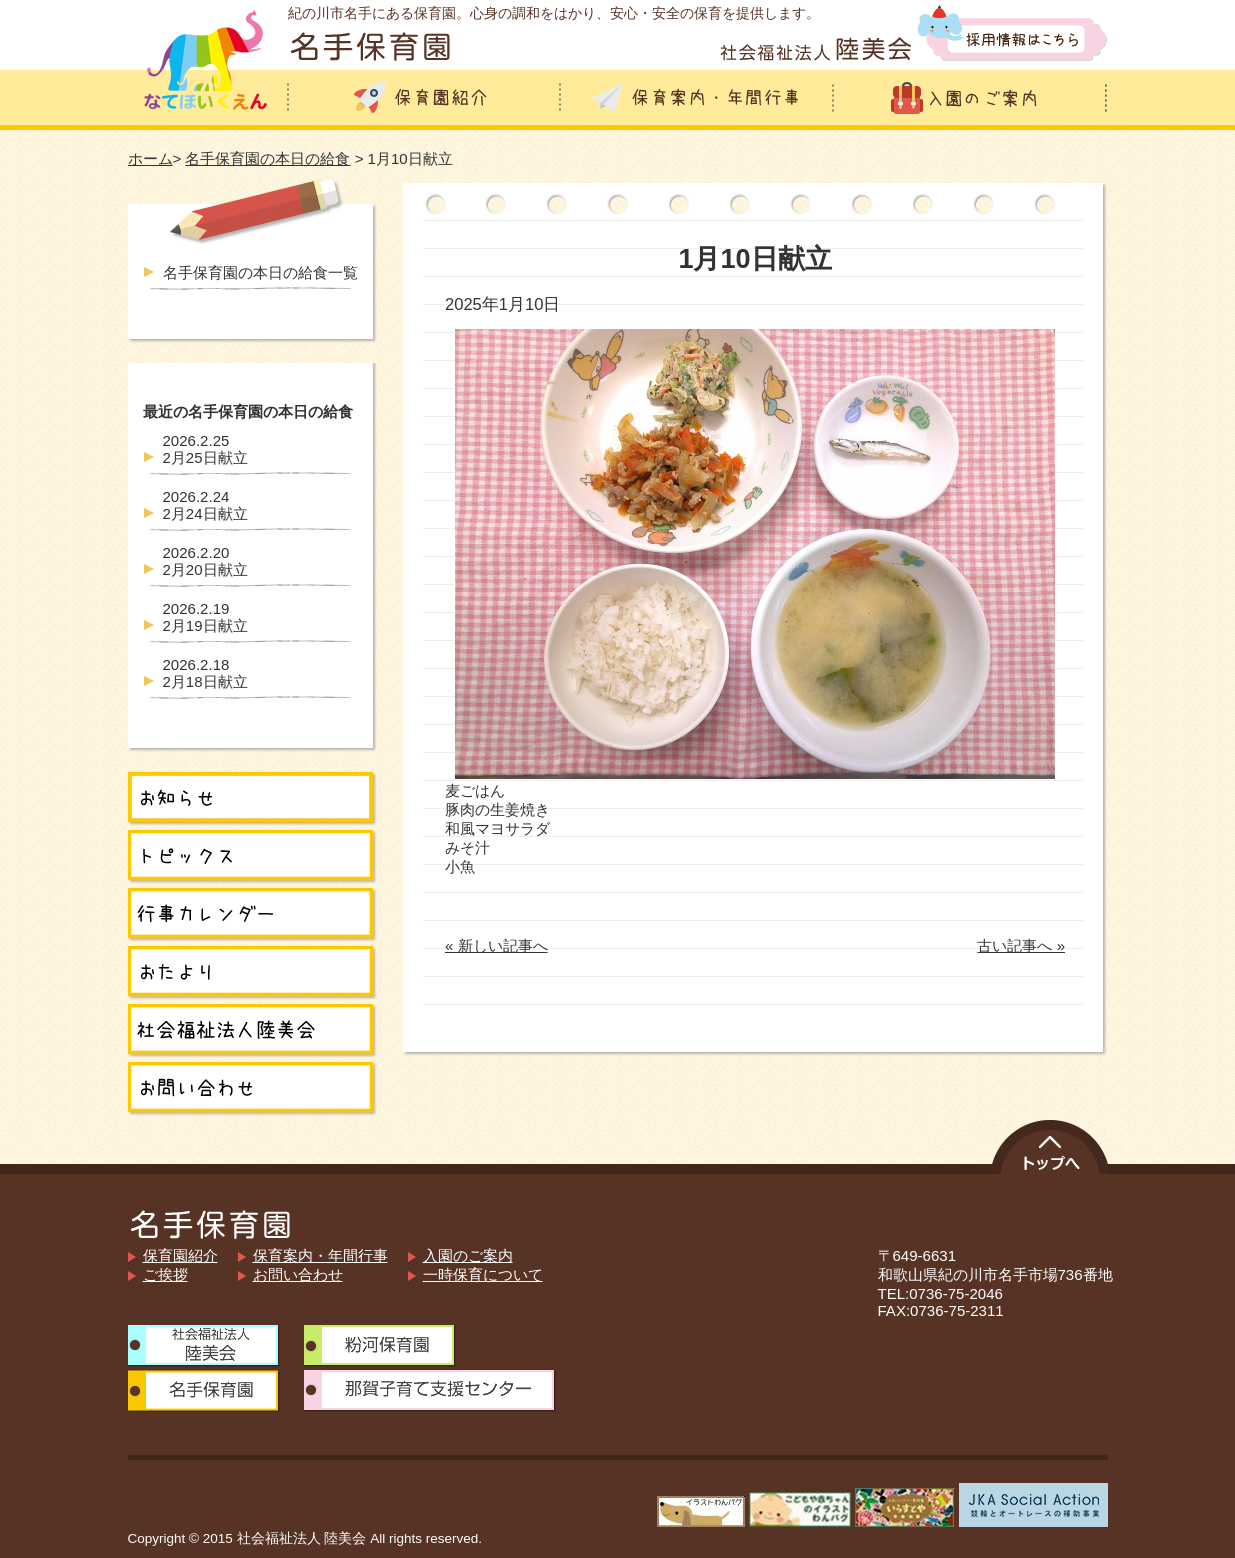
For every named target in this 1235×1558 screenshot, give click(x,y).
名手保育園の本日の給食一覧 (260, 272)
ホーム (150, 158)
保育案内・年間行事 (320, 1255)
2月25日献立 (205, 449)
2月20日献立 (205, 561)
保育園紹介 (180, 1255)
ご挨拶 (165, 1274)
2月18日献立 (205, 673)
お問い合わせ (298, 1274)
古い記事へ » (1021, 945)
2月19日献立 (205, 617)
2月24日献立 (205, 505)
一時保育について (483, 1274)
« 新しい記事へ (496, 945)
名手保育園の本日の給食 (267, 158)
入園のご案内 (468, 1255)
